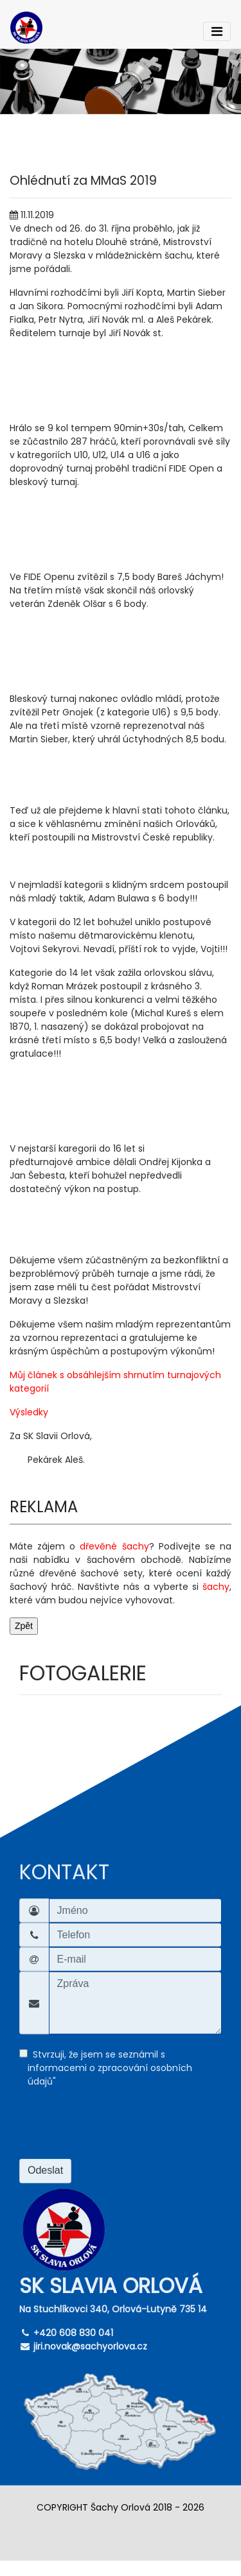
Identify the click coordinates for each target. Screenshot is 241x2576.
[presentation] (117, 2128)
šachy (215, 1586)
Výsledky (29, 1412)
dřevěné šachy (114, 1546)
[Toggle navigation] (217, 31)
